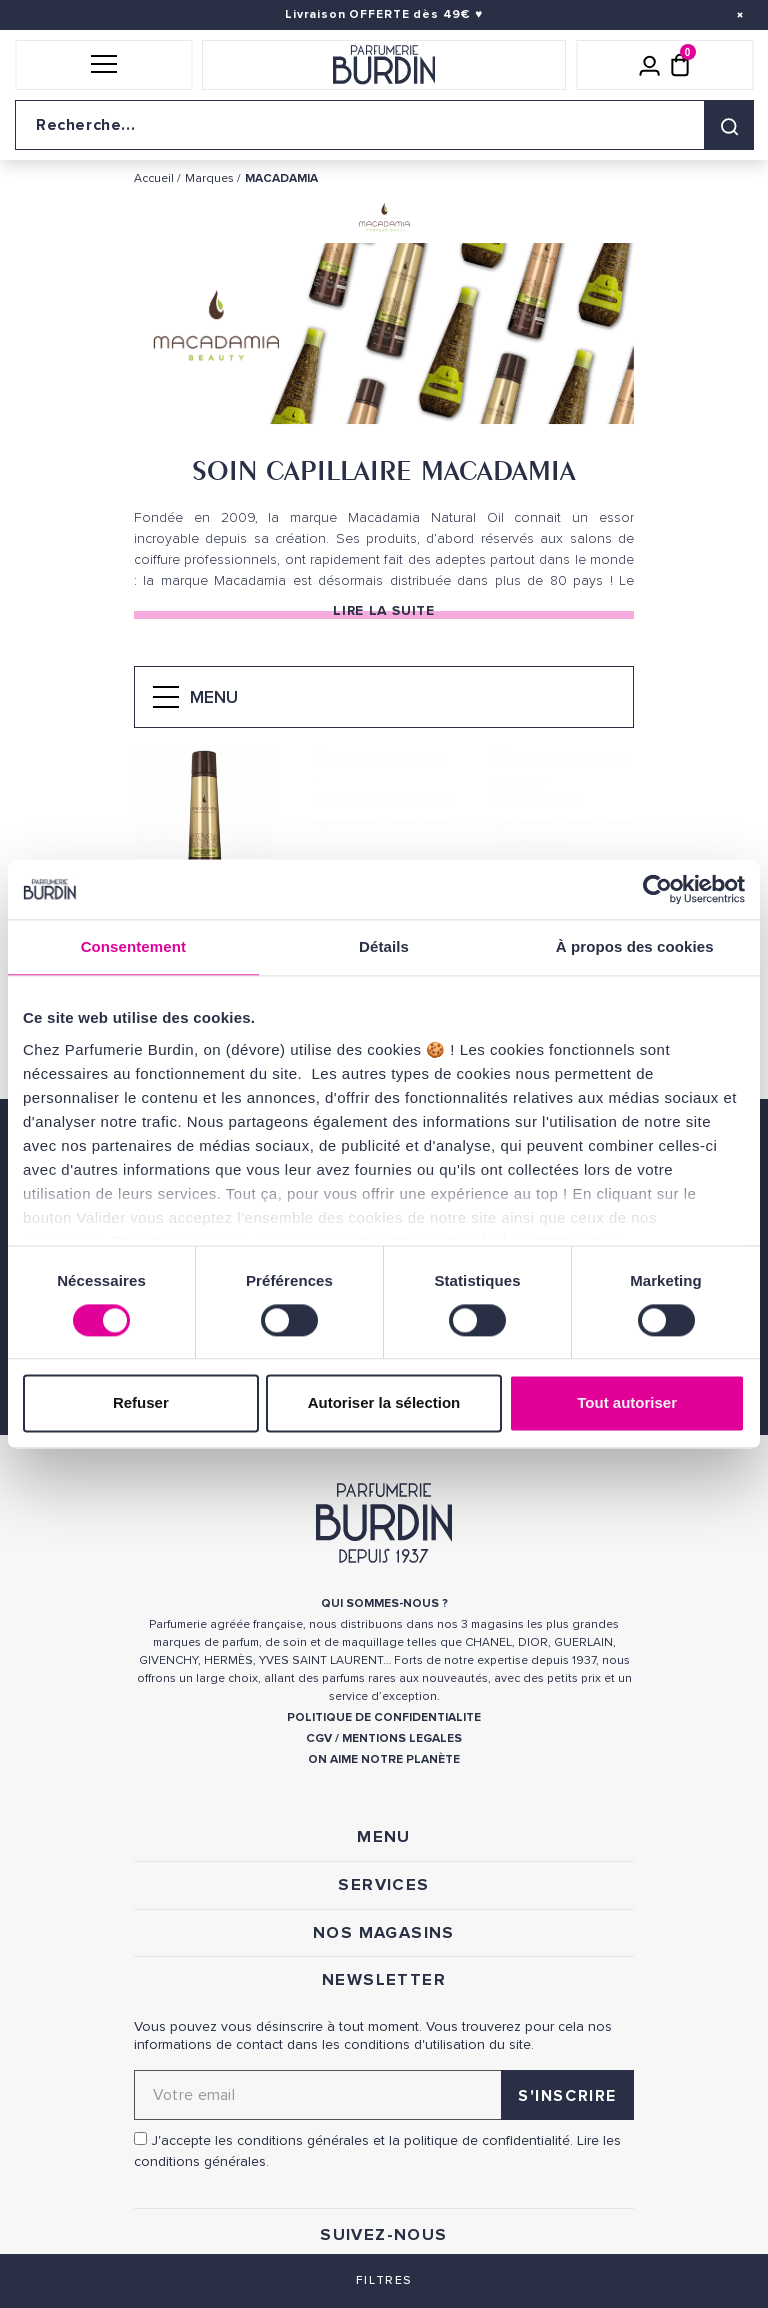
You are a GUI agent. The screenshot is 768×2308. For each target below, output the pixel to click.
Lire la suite (383, 610)
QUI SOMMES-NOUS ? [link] (384, 1603)
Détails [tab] (384, 946)
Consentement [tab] (133, 946)
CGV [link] (319, 1738)
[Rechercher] (729, 125)
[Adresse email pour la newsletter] (384, 2095)
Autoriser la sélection (384, 1403)
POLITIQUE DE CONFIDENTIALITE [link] (384, 1717)
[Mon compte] (650, 65)
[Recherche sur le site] (384, 125)
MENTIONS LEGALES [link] (402, 1738)
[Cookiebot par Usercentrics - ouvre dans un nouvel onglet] (657, 889)
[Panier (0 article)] (680, 65)
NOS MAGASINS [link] (384, 1933)
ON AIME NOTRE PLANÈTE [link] (384, 1759)
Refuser (141, 1403)
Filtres (384, 2280)
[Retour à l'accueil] (384, 65)
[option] (384, 338)
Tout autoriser (627, 1403)
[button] (103, 65)
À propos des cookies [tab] (635, 946)
